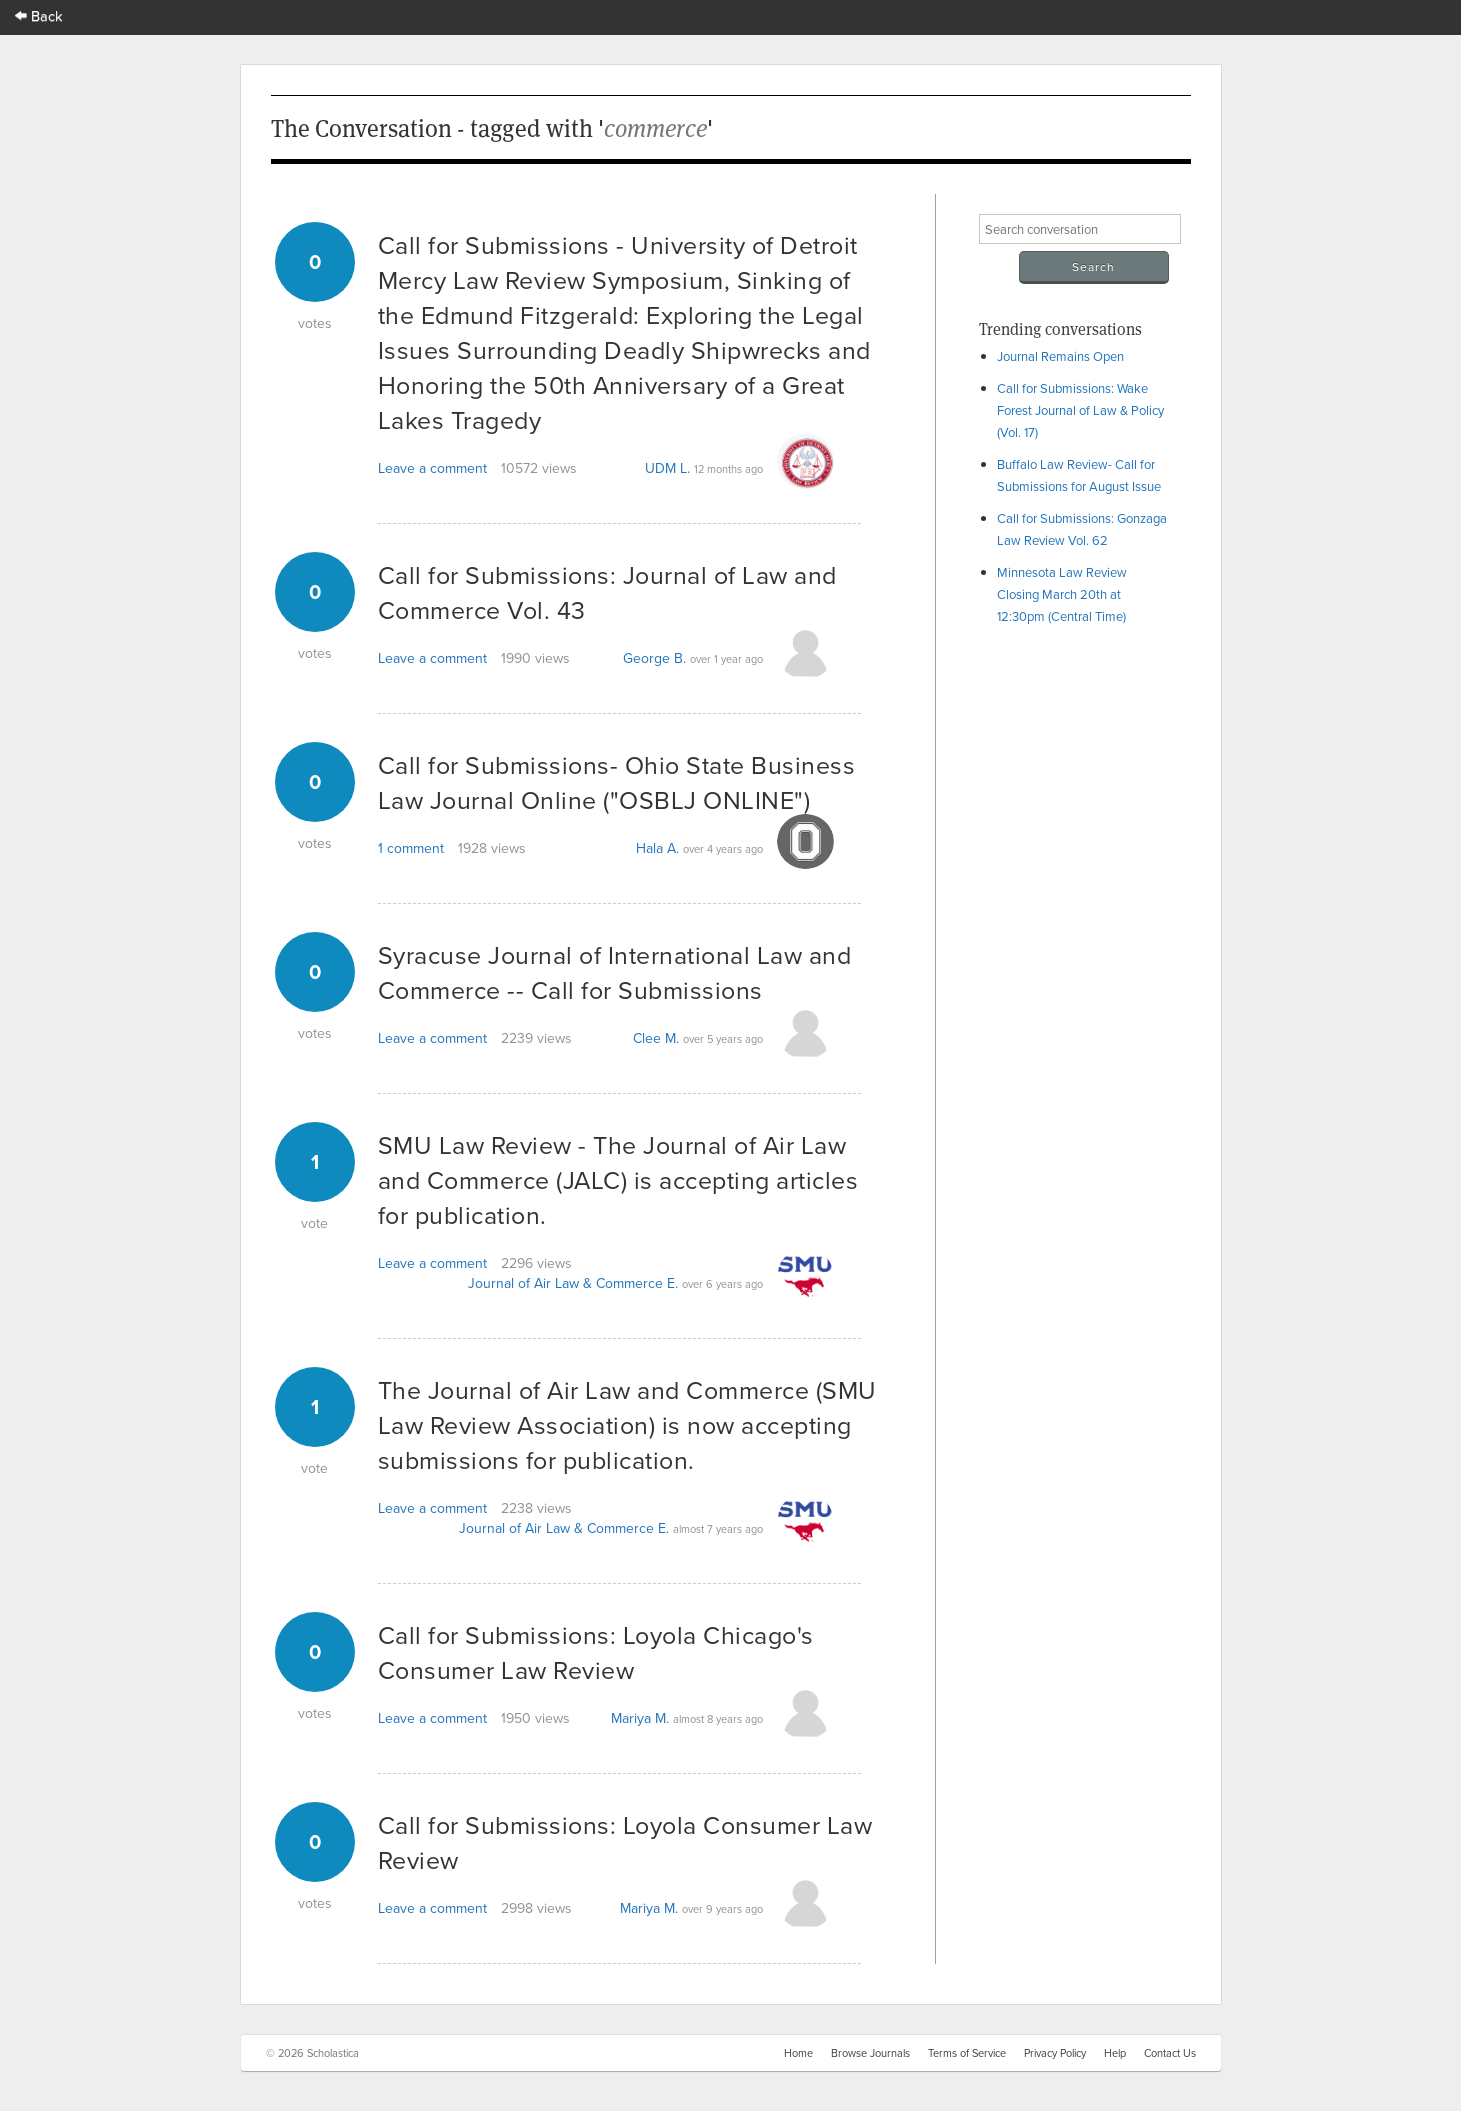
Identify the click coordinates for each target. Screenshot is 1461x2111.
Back (39, 15)
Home (798, 2053)
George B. (654, 658)
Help (1115, 2053)
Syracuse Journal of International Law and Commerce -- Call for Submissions (615, 972)
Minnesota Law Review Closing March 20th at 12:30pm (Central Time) (1062, 594)
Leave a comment (432, 468)
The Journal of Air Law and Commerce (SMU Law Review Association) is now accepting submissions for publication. (627, 1424)
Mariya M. (640, 1718)
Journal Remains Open (1060, 356)
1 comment (411, 848)
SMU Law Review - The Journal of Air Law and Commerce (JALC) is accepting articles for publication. (618, 1179)
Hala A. (657, 848)
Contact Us (1170, 2053)
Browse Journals (870, 2053)
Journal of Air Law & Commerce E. (573, 1283)
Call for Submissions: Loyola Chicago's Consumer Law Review (596, 1652)
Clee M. (656, 1038)
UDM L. (667, 468)
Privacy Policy (1055, 2053)
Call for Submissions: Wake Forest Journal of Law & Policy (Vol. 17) (1080, 410)
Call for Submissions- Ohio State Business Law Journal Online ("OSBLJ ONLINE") (617, 782)
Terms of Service (967, 2053)
